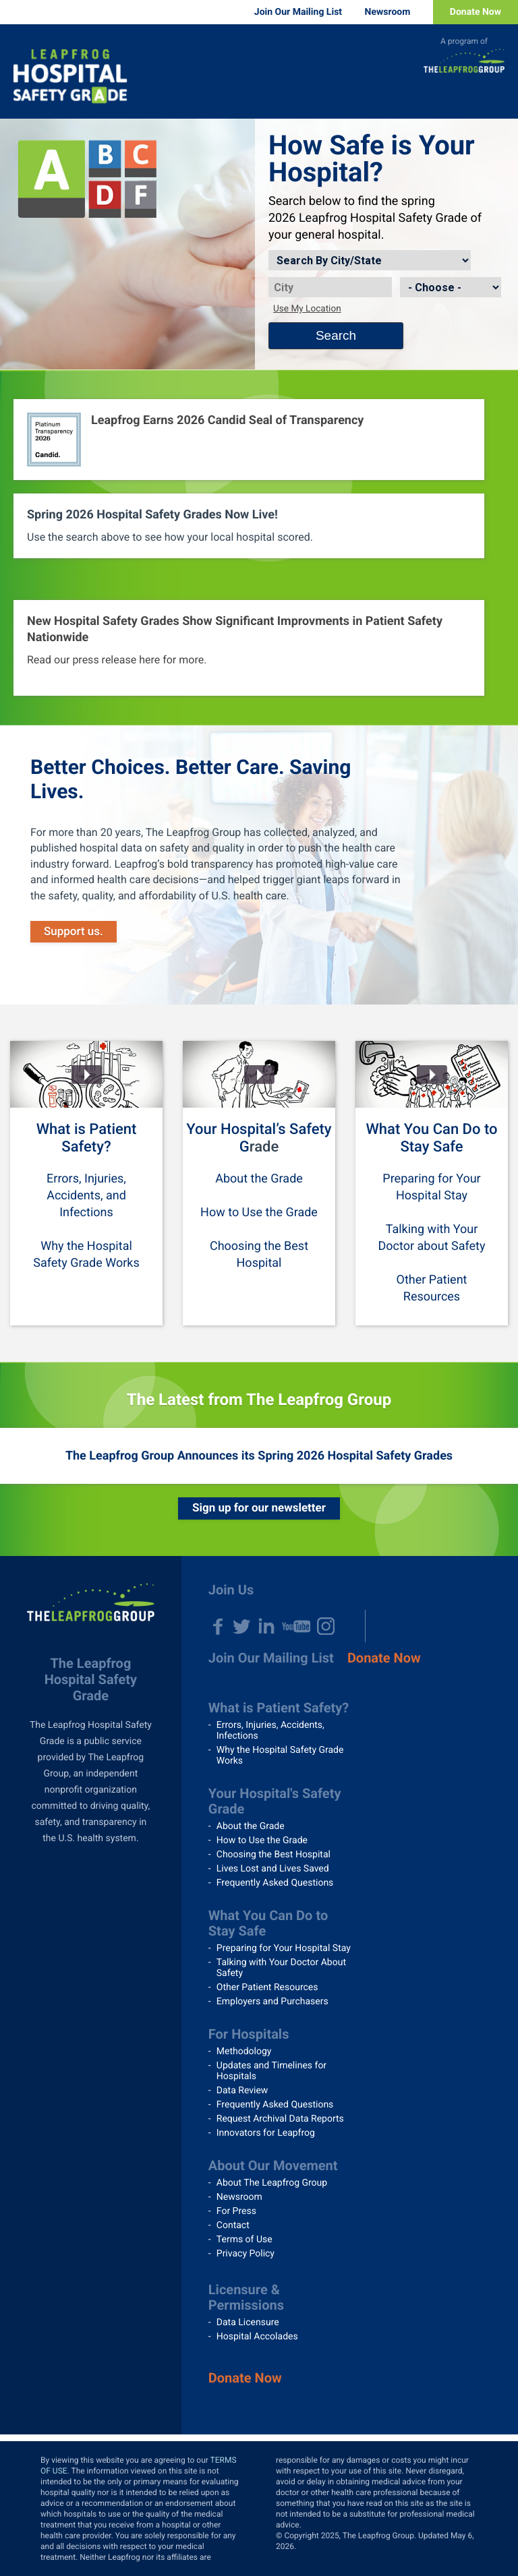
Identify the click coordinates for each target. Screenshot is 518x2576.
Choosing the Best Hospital (273, 1854)
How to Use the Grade (259, 1212)
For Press (236, 2211)
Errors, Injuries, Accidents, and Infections (86, 1196)
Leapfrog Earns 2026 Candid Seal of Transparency (227, 420)
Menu (498, 98)
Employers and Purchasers (272, 2001)
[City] (330, 287)
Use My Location (307, 308)
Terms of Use (244, 2239)
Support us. (73, 931)
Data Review (242, 2090)
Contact (233, 2225)
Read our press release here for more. (116, 659)
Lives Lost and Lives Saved (273, 1868)
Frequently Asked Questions (275, 1883)
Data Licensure (248, 2322)
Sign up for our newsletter (259, 1508)
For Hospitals (248, 2034)
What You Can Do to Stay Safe (432, 1138)
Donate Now (475, 12)
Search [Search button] (336, 335)
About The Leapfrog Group (272, 2183)
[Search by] (369, 260)
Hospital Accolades (257, 2336)
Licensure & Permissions (246, 2297)
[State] (450, 287)
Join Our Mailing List (298, 12)
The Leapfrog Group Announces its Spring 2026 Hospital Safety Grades (259, 1456)
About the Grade (259, 1179)
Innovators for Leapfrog (266, 2133)
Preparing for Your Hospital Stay (284, 1948)
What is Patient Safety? (86, 1138)
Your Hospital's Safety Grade (274, 1801)
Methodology (244, 2051)
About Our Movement (273, 2165)
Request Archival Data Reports (280, 2119)
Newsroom (388, 12)
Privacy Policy (246, 2253)
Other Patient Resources (267, 1987)
